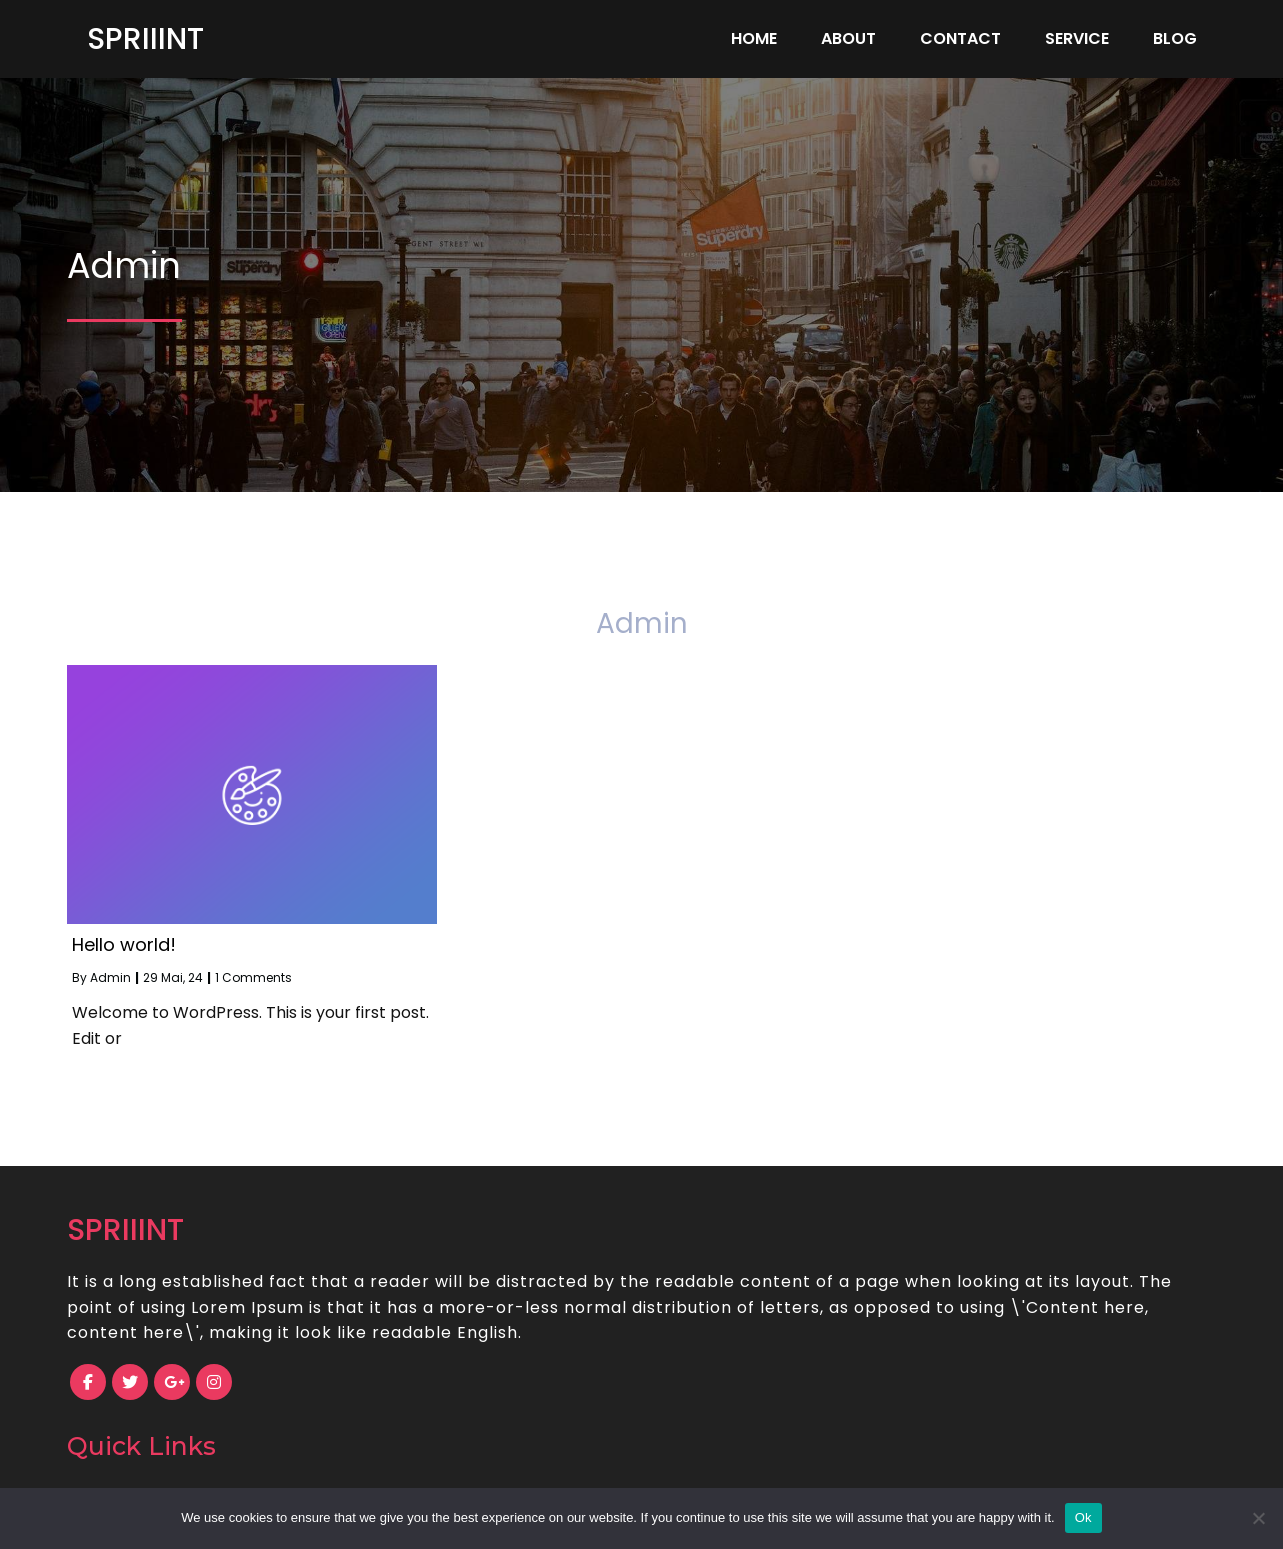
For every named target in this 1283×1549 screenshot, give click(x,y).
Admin (110, 977)
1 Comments (253, 977)
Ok (1083, 1517)
